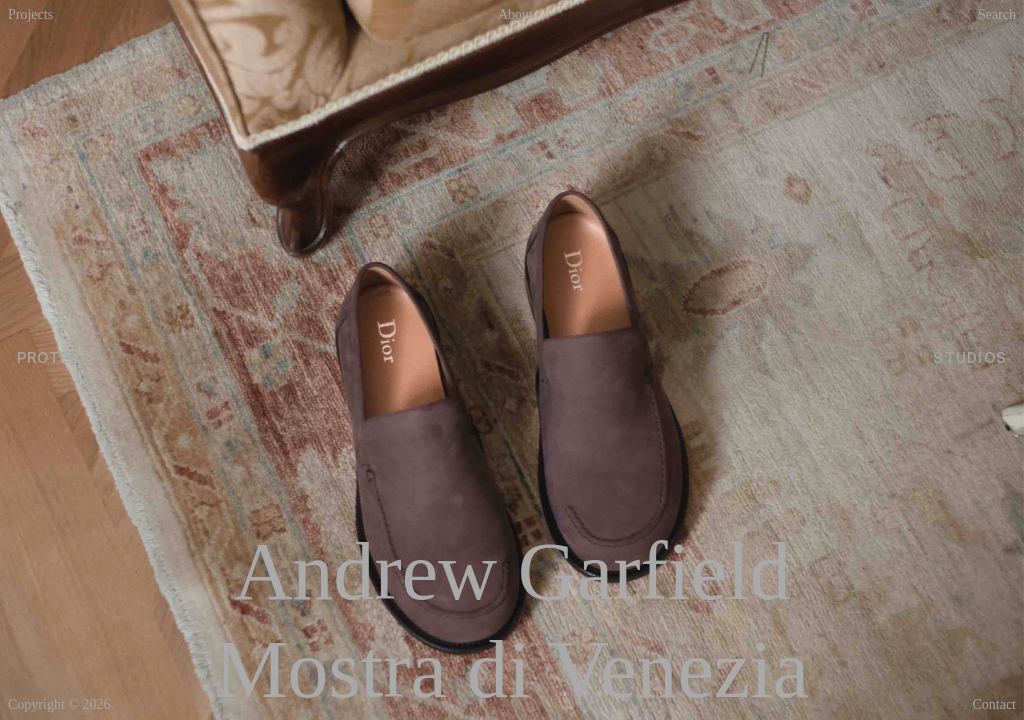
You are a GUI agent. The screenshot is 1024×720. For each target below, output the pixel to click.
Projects (30, 15)
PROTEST (58, 360)
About (515, 15)
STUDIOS (967, 360)
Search (997, 15)
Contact (994, 705)
